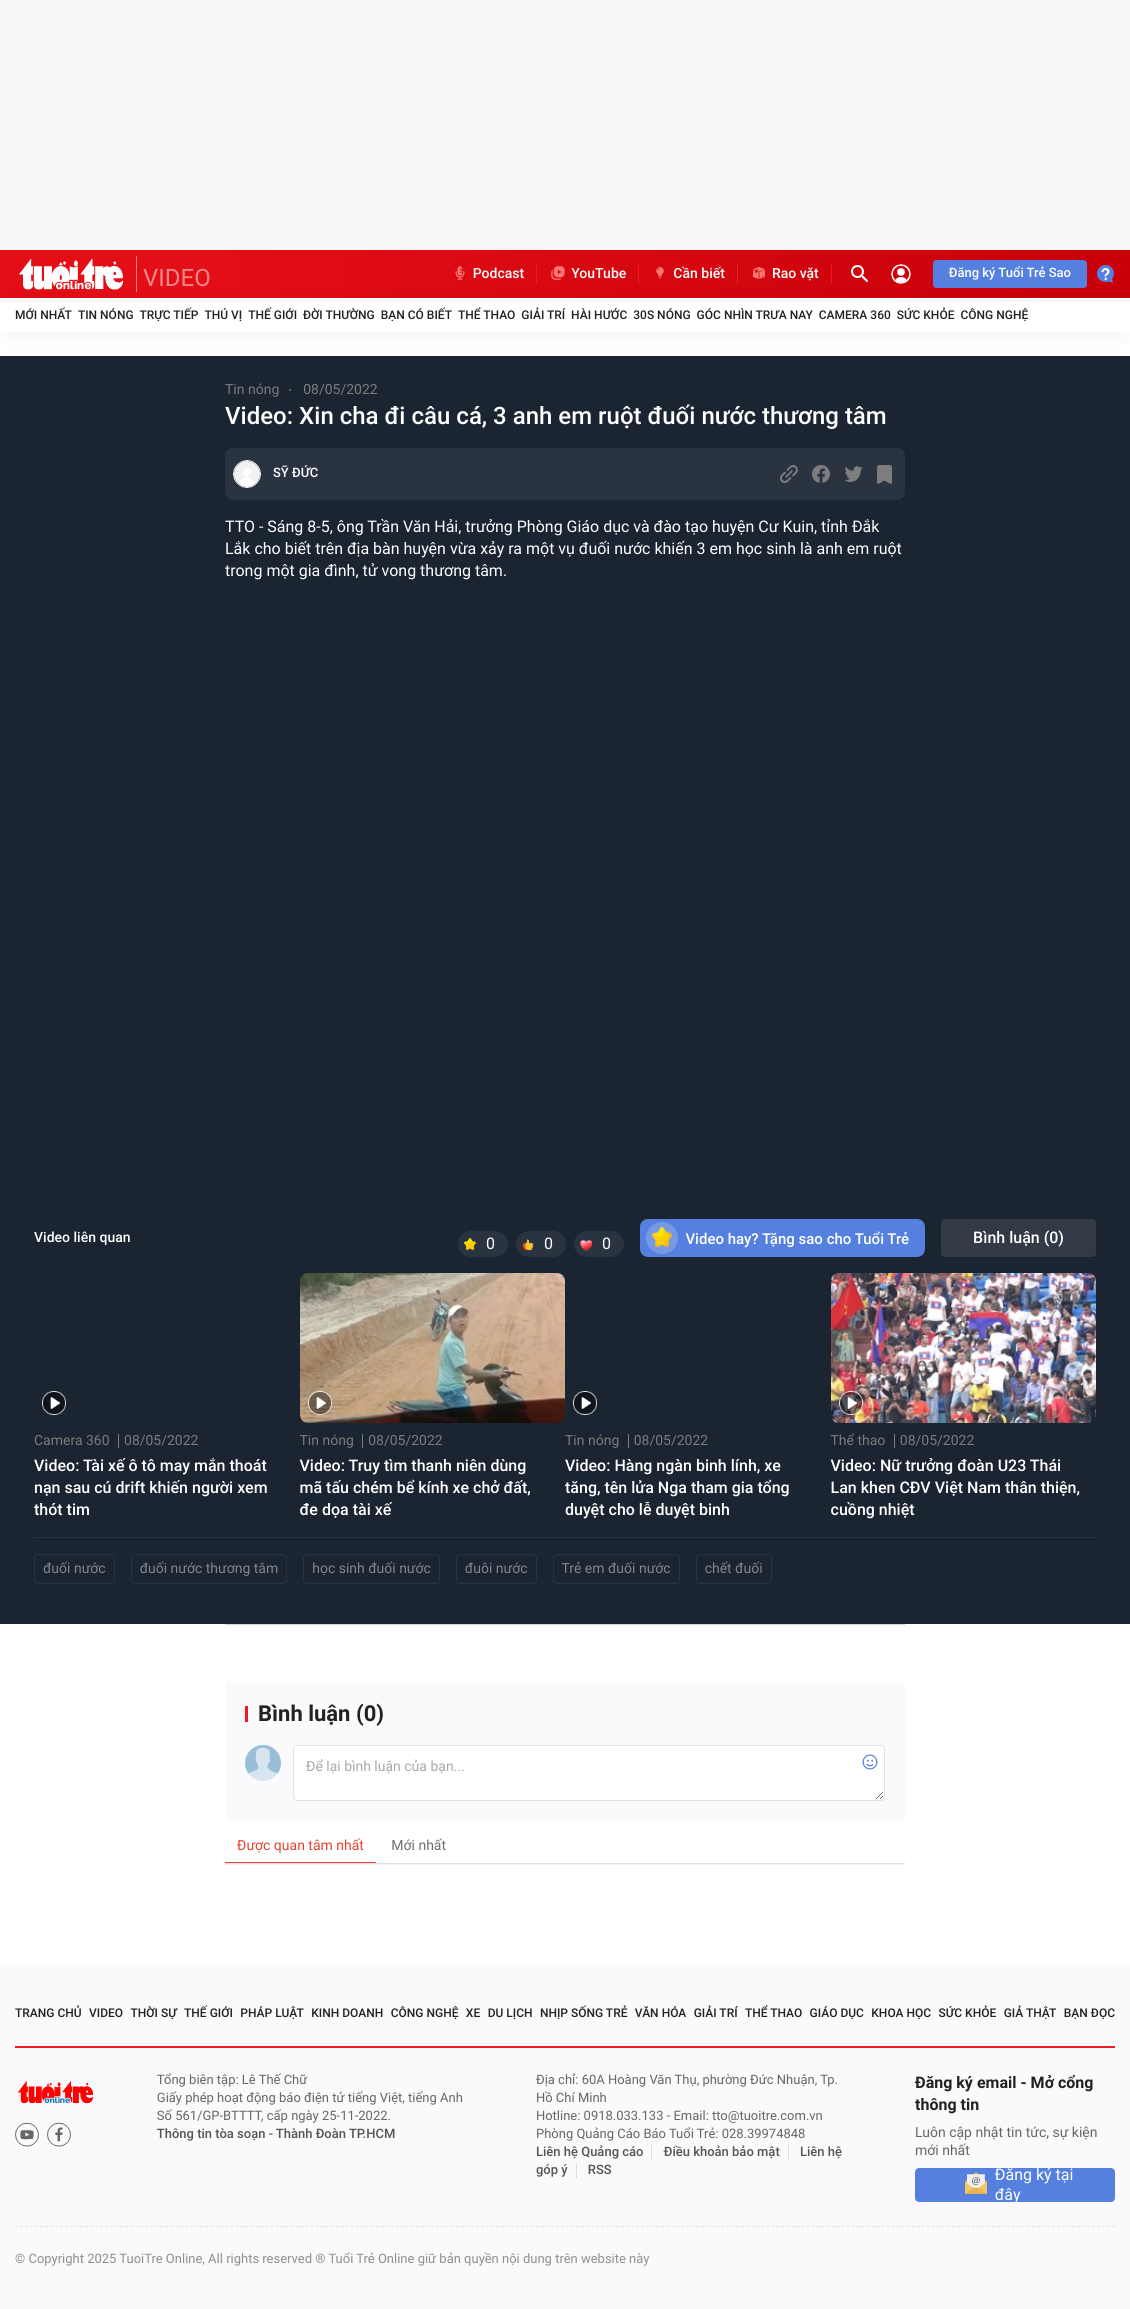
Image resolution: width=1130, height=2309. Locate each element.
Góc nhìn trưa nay (755, 315)
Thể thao (486, 315)
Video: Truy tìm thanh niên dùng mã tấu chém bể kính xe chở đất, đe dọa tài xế (415, 1487)
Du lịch (510, 2013)
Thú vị (223, 315)
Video (106, 2013)
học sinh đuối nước (371, 1569)
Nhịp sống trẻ (584, 2013)
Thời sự (153, 2013)
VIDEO (177, 278)
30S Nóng (661, 315)
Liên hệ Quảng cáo (590, 2152)
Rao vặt (784, 274)
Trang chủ (48, 2013)
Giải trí (543, 315)
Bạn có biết (416, 315)
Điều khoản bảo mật (722, 2152)
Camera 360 (855, 315)
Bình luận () (1018, 1237)
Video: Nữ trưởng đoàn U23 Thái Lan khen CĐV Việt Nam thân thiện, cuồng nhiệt (955, 1487)
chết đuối (734, 1569)
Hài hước (599, 315)
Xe (473, 2013)
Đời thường (339, 315)
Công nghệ (994, 315)
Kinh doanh (347, 2013)
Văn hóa (661, 2013)
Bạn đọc (1089, 2013)
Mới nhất (43, 315)
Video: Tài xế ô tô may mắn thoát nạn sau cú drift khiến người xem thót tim (151, 1487)
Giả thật (1030, 2013)
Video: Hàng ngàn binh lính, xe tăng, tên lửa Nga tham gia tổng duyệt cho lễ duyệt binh (677, 1487)
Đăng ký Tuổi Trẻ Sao (1010, 273)
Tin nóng (106, 315)
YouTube (587, 274)
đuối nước (74, 1569)
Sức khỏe (926, 315)
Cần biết (688, 274)
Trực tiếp (169, 315)
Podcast (488, 274)
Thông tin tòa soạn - (216, 2134)
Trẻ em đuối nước (616, 1569)
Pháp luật (272, 2013)
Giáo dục (837, 2013)
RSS (600, 2170)
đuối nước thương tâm (209, 1569)
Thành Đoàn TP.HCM (335, 2134)
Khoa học (901, 2013)
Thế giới (272, 315)
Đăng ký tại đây (1034, 2185)
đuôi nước (496, 1569)
